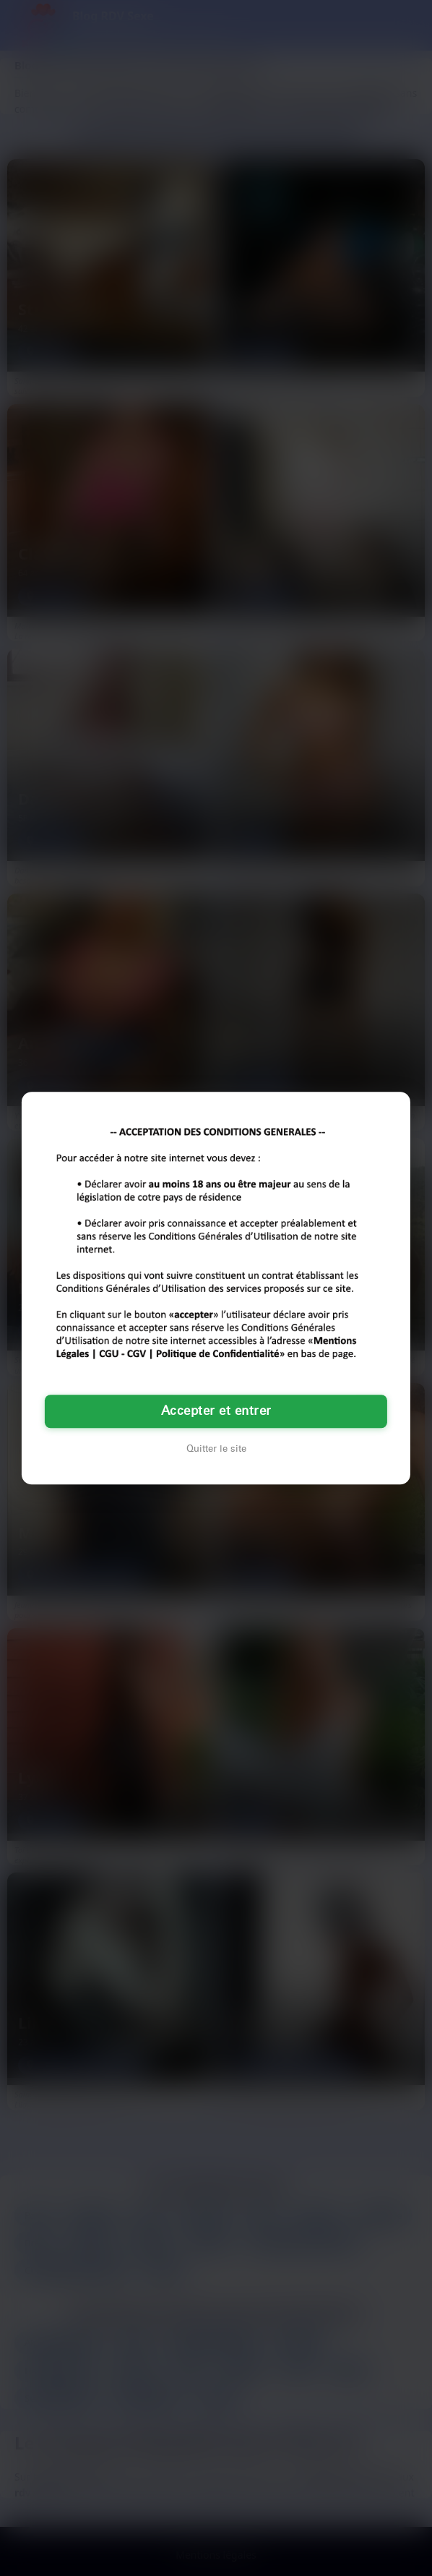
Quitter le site (216, 1449)
